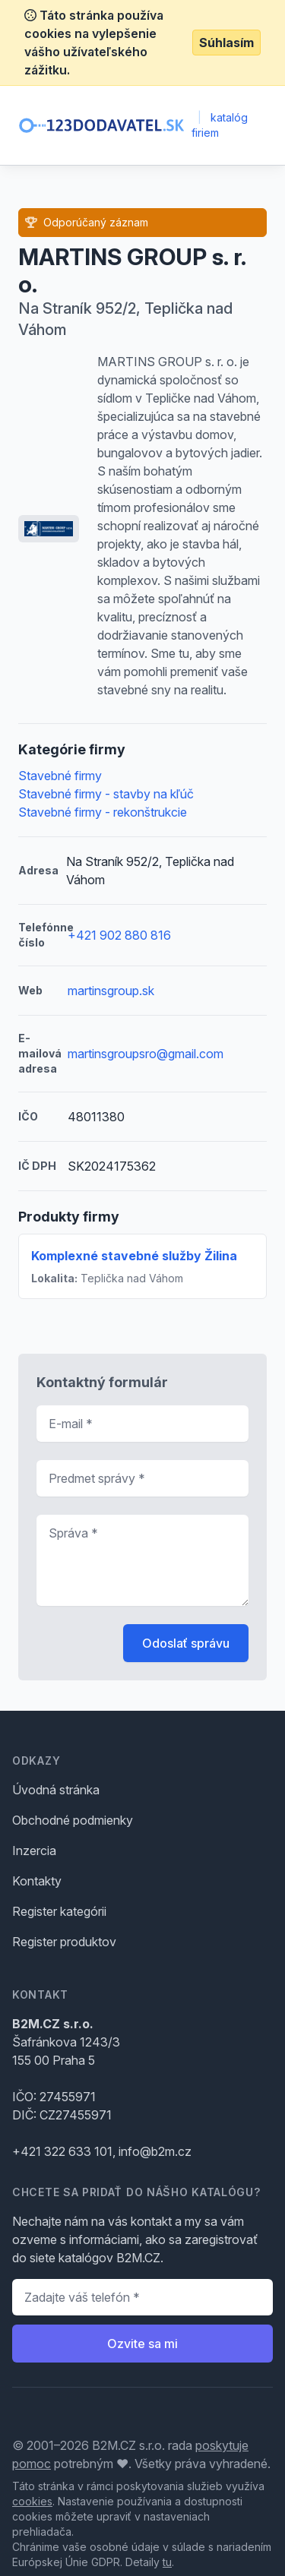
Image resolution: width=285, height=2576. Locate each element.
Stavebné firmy (60, 775)
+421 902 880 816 (119, 935)
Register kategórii (59, 1911)
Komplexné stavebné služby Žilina (134, 1255)
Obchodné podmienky (72, 1820)
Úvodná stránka (56, 1789)
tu (167, 2561)
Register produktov (64, 1941)
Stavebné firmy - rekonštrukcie (102, 812)
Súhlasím (226, 42)
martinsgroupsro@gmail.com (145, 1053)
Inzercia (34, 1850)
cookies (32, 2501)
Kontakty (37, 1881)
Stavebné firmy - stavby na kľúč (106, 793)
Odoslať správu (186, 1643)
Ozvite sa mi (142, 2343)
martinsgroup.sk (111, 990)
